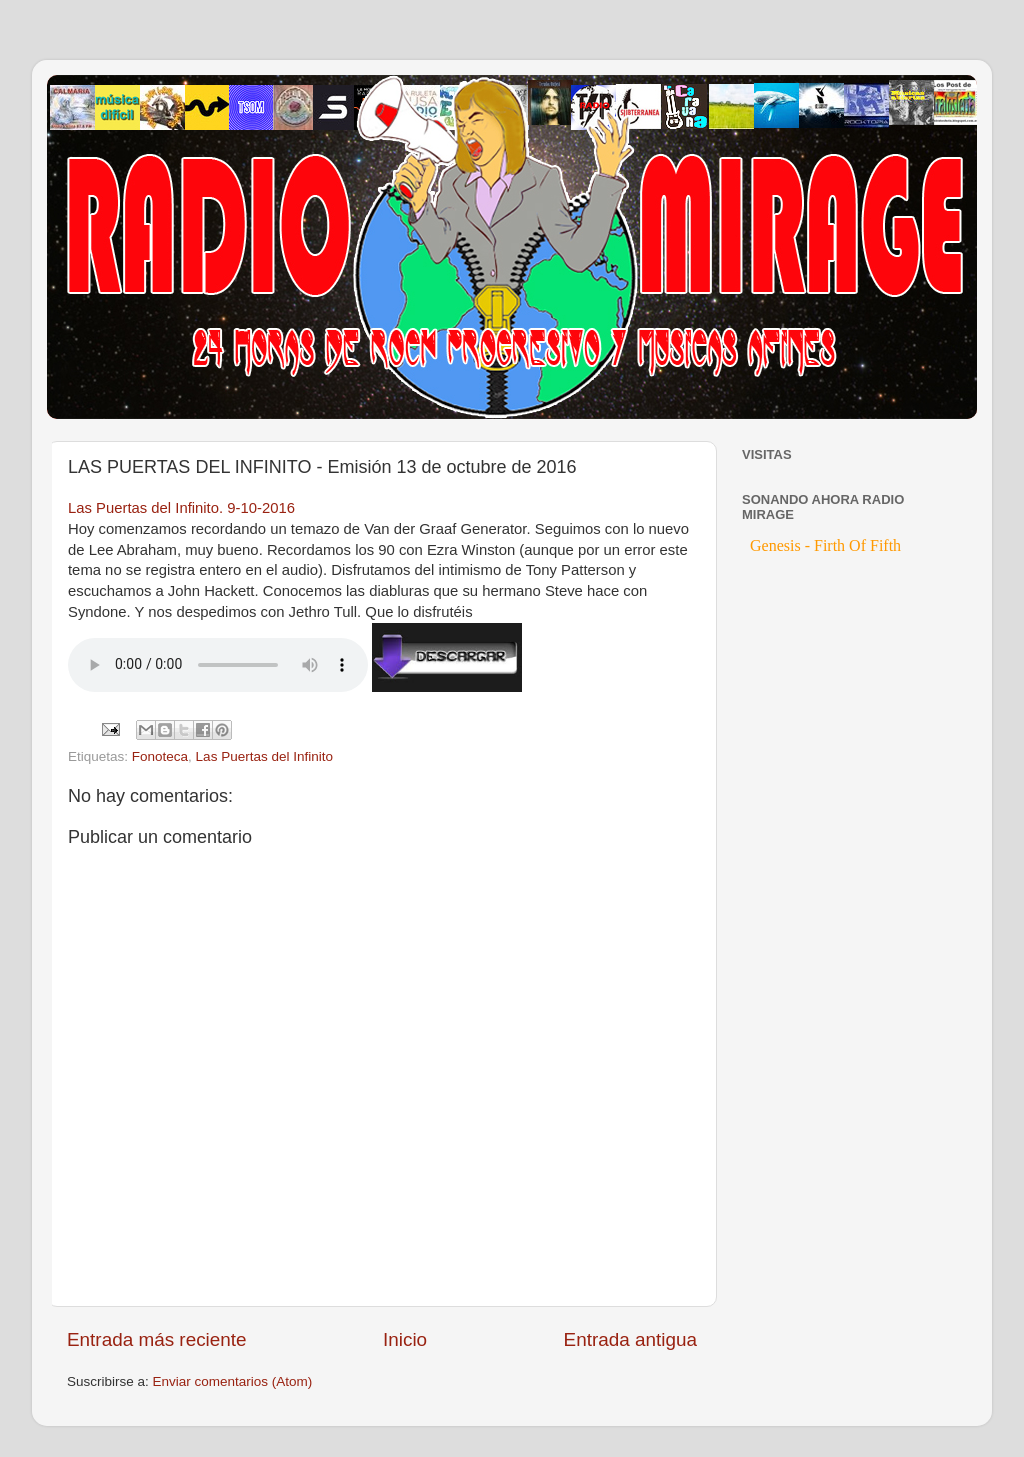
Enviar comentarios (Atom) (233, 1381)
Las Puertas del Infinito (264, 756)
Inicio (405, 1339)
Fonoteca (160, 756)
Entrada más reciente (157, 1339)
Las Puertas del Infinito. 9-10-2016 (181, 508)
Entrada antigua (630, 1339)
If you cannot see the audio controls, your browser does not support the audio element (218, 665)
